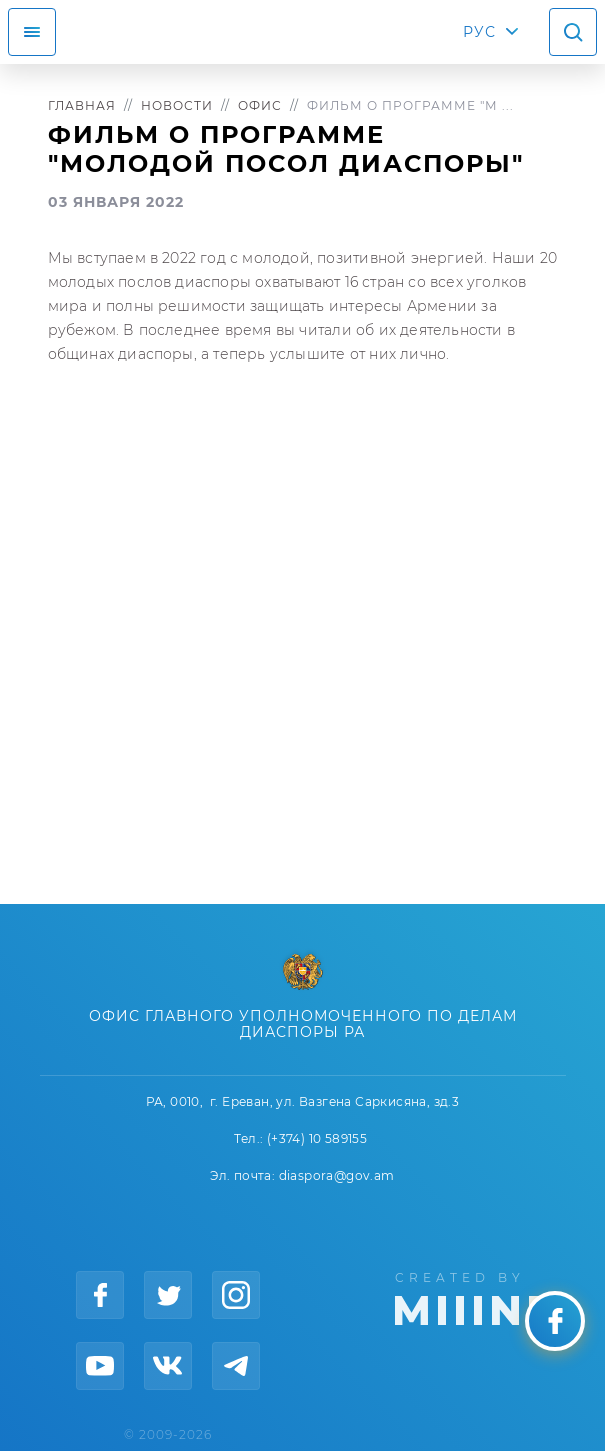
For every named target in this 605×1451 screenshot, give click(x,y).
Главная (82, 105)
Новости (177, 105)
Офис (260, 105)
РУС (479, 32)
